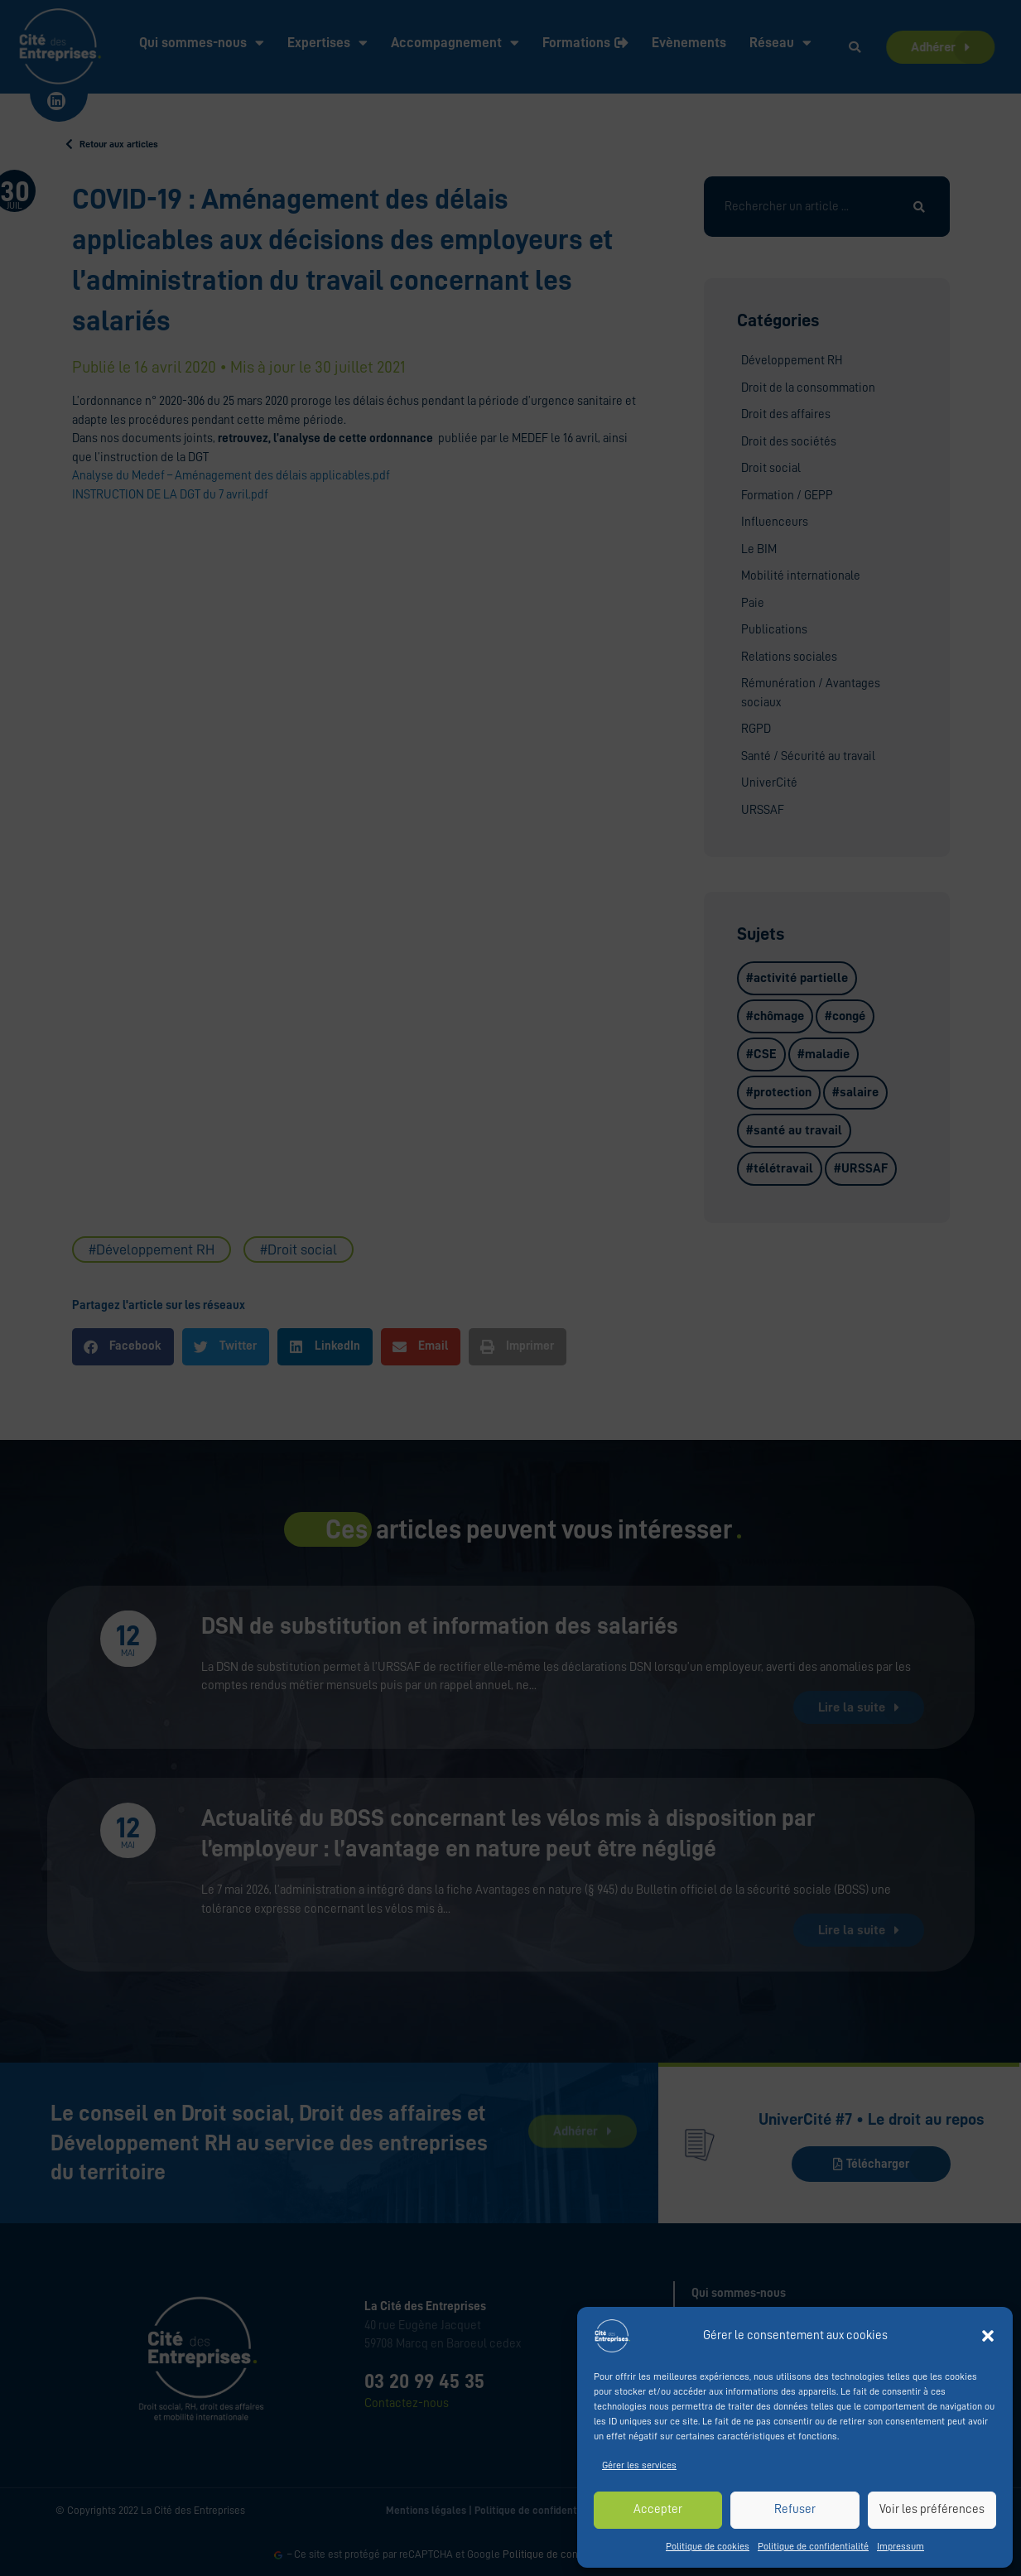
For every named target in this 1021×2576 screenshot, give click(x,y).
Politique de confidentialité (813, 2546)
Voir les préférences (932, 2509)
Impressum (900, 2546)
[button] (988, 2336)
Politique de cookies (707, 2546)
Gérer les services (639, 2465)
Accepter (657, 2509)
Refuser (795, 2509)
